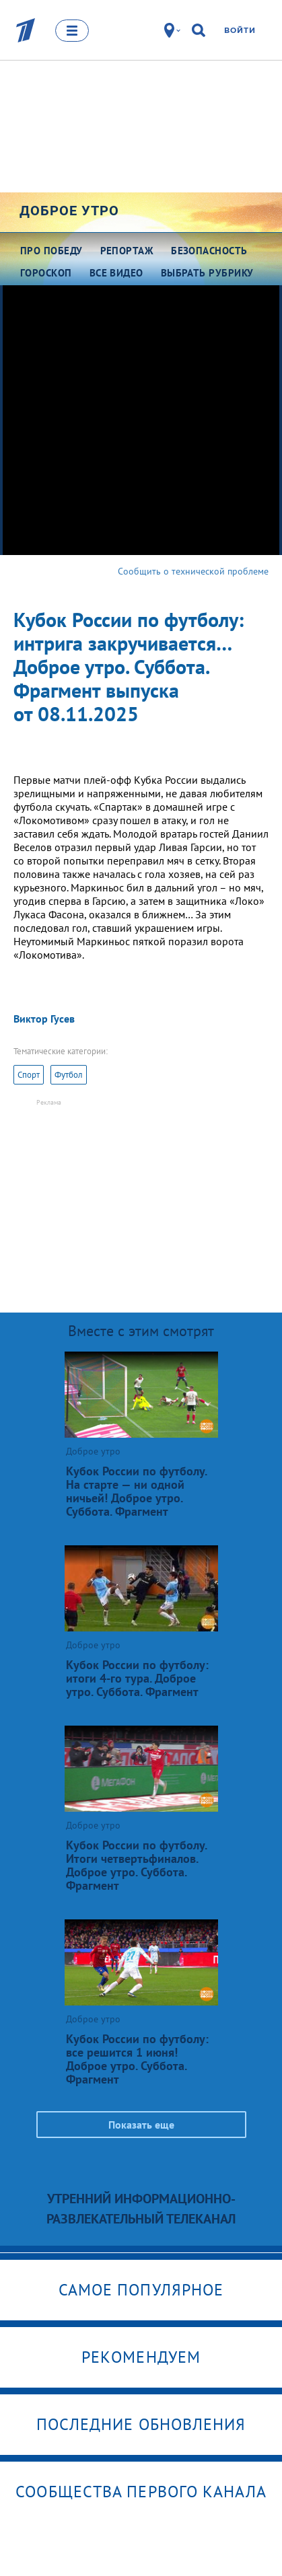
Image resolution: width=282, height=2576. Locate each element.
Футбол (69, 1074)
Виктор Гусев (44, 1018)
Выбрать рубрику (207, 272)
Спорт (28, 1074)
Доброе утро (69, 211)
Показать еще (141, 2124)
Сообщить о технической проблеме (193, 571)
